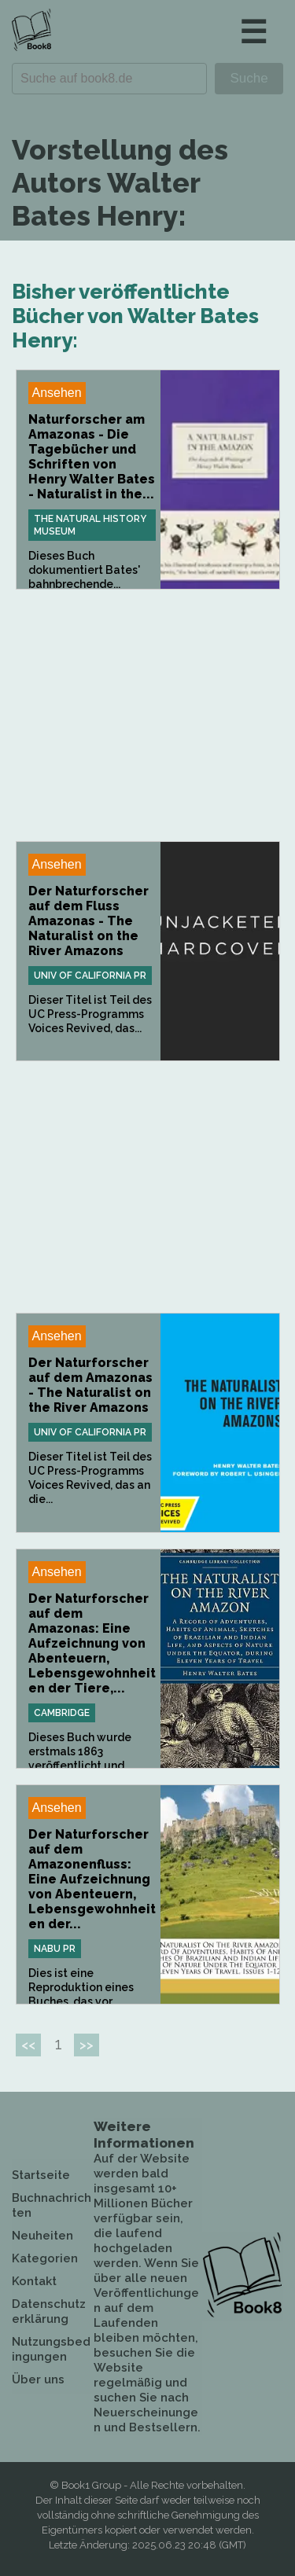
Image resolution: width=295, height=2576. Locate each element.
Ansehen (57, 392)
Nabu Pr (55, 1948)
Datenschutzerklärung (49, 2311)
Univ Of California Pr (90, 975)
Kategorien (45, 2258)
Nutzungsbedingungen (51, 2349)
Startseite (41, 2175)
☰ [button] (253, 31)
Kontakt (34, 2281)
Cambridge (62, 1712)
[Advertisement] (148, 715)
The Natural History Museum (90, 525)
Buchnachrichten (51, 2205)
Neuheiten (42, 2236)
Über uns (38, 2379)
